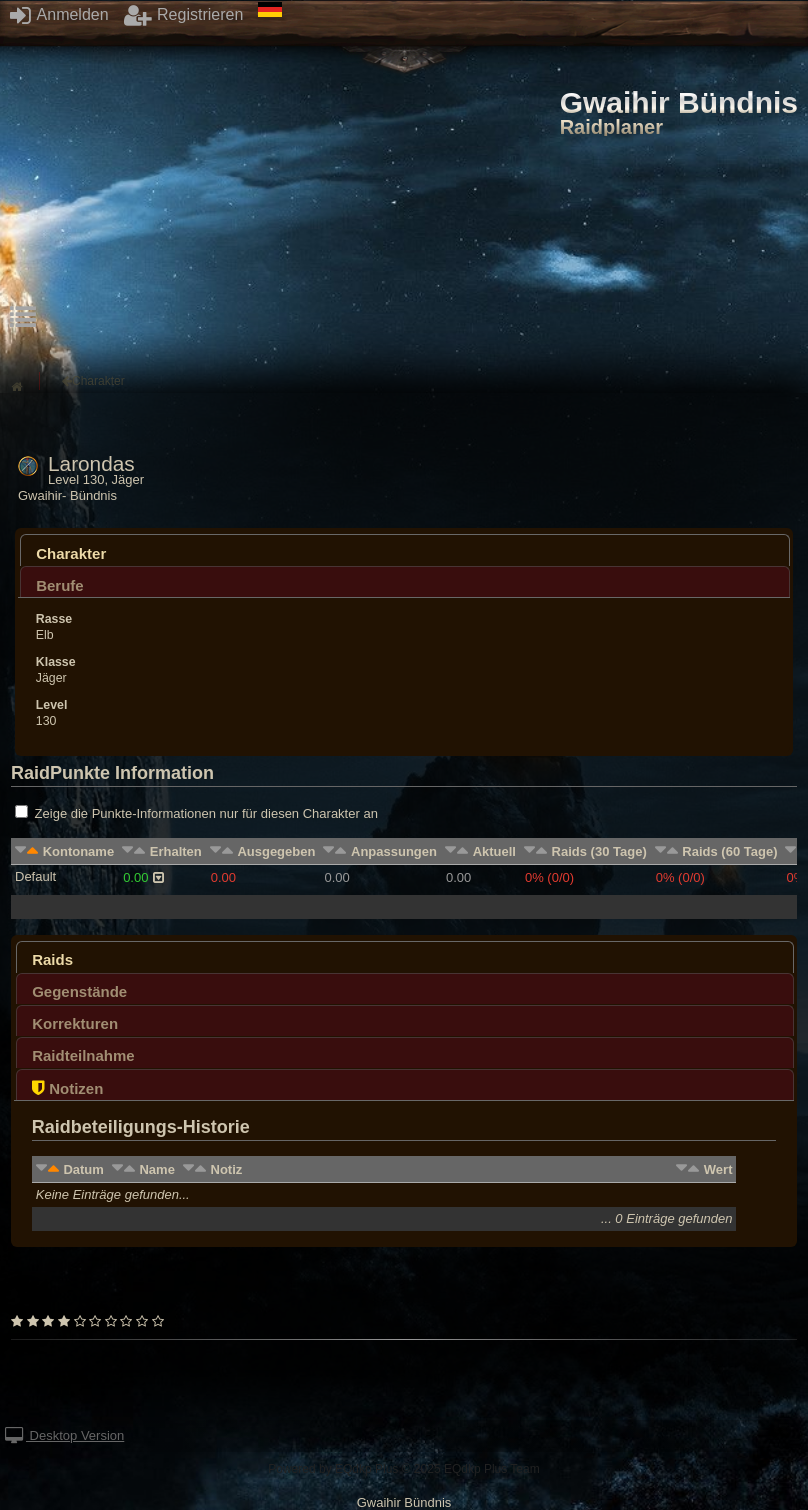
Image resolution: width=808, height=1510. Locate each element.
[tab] (405, 550)
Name (156, 1169)
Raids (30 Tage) (599, 851)
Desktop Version (64, 1435)
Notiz (227, 1169)
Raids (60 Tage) (729, 851)
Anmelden (59, 14)
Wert (718, 1169)
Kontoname (79, 851)
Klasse (56, 662)
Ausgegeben (276, 851)
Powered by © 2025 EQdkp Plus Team (403, 1469)
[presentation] (405, 555)
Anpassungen (394, 851)
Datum (83, 1169)
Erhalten (176, 851)
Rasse (54, 619)
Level (52, 705)
